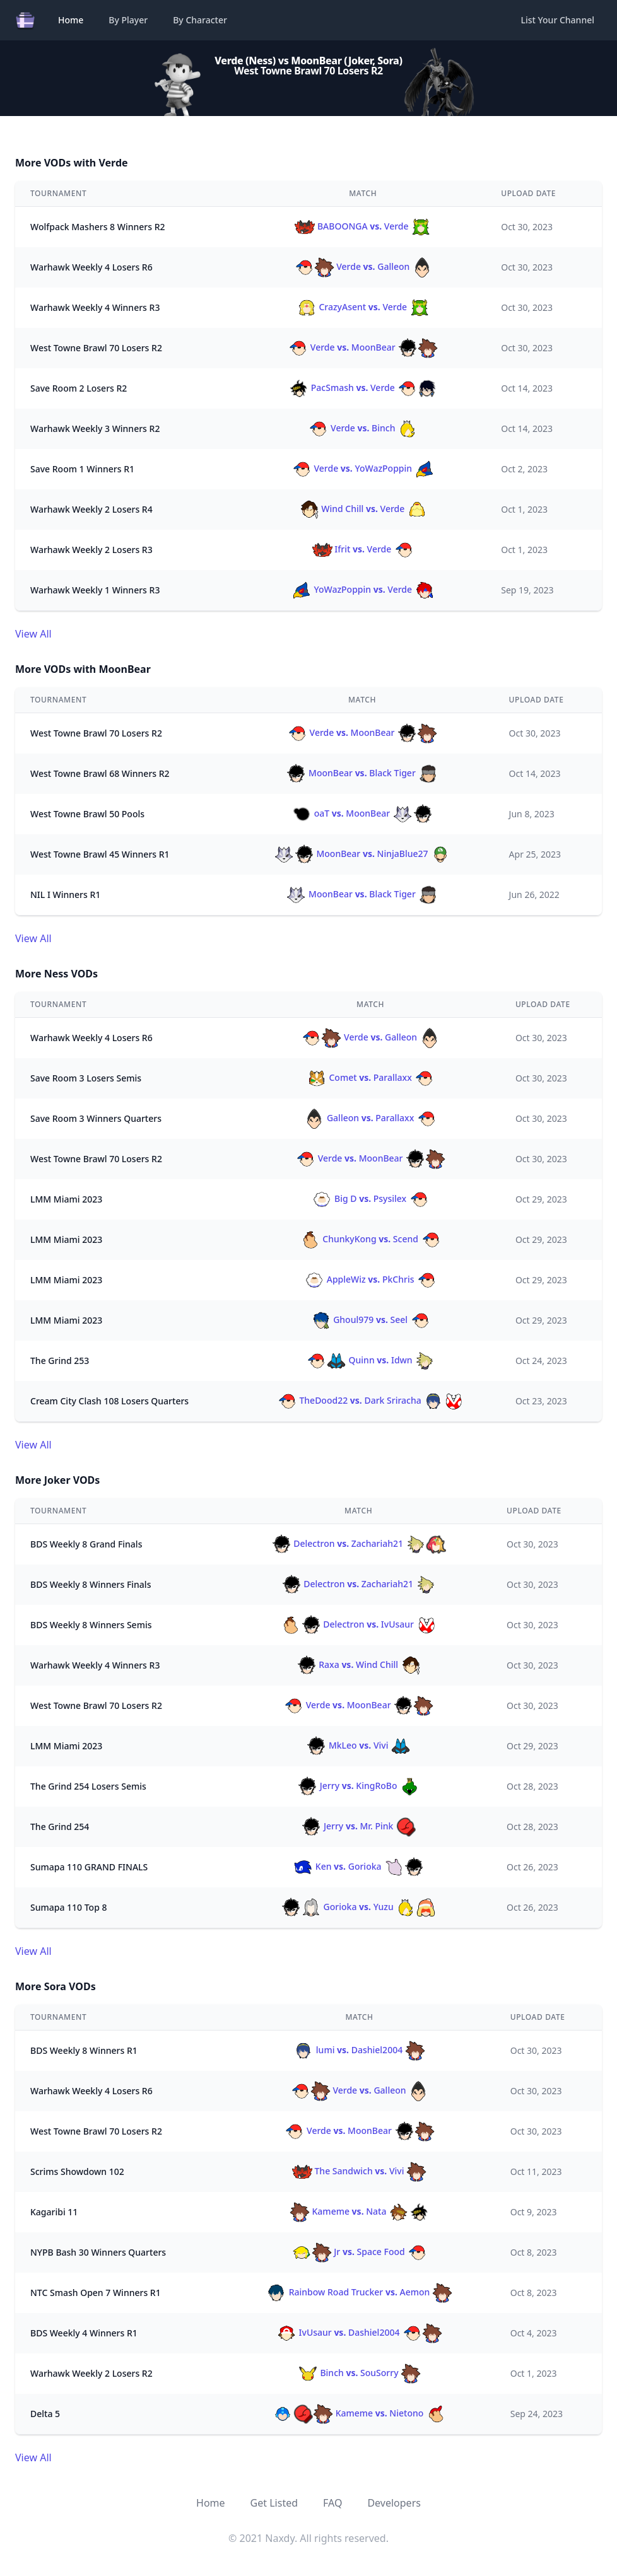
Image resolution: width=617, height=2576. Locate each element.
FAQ (332, 2503)
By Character (200, 20)
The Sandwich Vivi (359, 2171)
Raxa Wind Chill (359, 1664)
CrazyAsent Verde (363, 307)
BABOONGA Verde (363, 226)
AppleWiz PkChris (370, 1279)
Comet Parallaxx (371, 1077)
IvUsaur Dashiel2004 (359, 2332)
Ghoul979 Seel (370, 1320)
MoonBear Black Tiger (362, 773)
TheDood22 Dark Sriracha (370, 1400)
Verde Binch (363, 428)
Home (70, 20)
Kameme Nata (359, 2211)
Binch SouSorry (359, 2373)
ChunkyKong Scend (370, 1239)
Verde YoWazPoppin (363, 468)
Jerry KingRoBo (358, 1786)
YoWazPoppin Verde (363, 589)
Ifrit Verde (363, 549)
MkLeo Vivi (358, 1745)
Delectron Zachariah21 (358, 1543)
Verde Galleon (363, 266)
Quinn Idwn (370, 1360)
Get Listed (274, 2503)
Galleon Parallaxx (370, 1118)
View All (33, 634)
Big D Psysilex (370, 1198)
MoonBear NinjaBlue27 (362, 854)
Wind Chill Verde (363, 509)
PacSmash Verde (362, 387)
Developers (393, 2503)
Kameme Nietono (359, 2413)
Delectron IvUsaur (359, 1624)
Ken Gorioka (358, 1866)
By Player (128, 20)
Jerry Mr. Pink (358, 1826)
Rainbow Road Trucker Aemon (359, 2292)
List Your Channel (557, 20)
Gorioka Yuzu (358, 1907)
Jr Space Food (359, 2252)
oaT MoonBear (362, 813)
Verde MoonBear (363, 347)
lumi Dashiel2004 (359, 2050)
